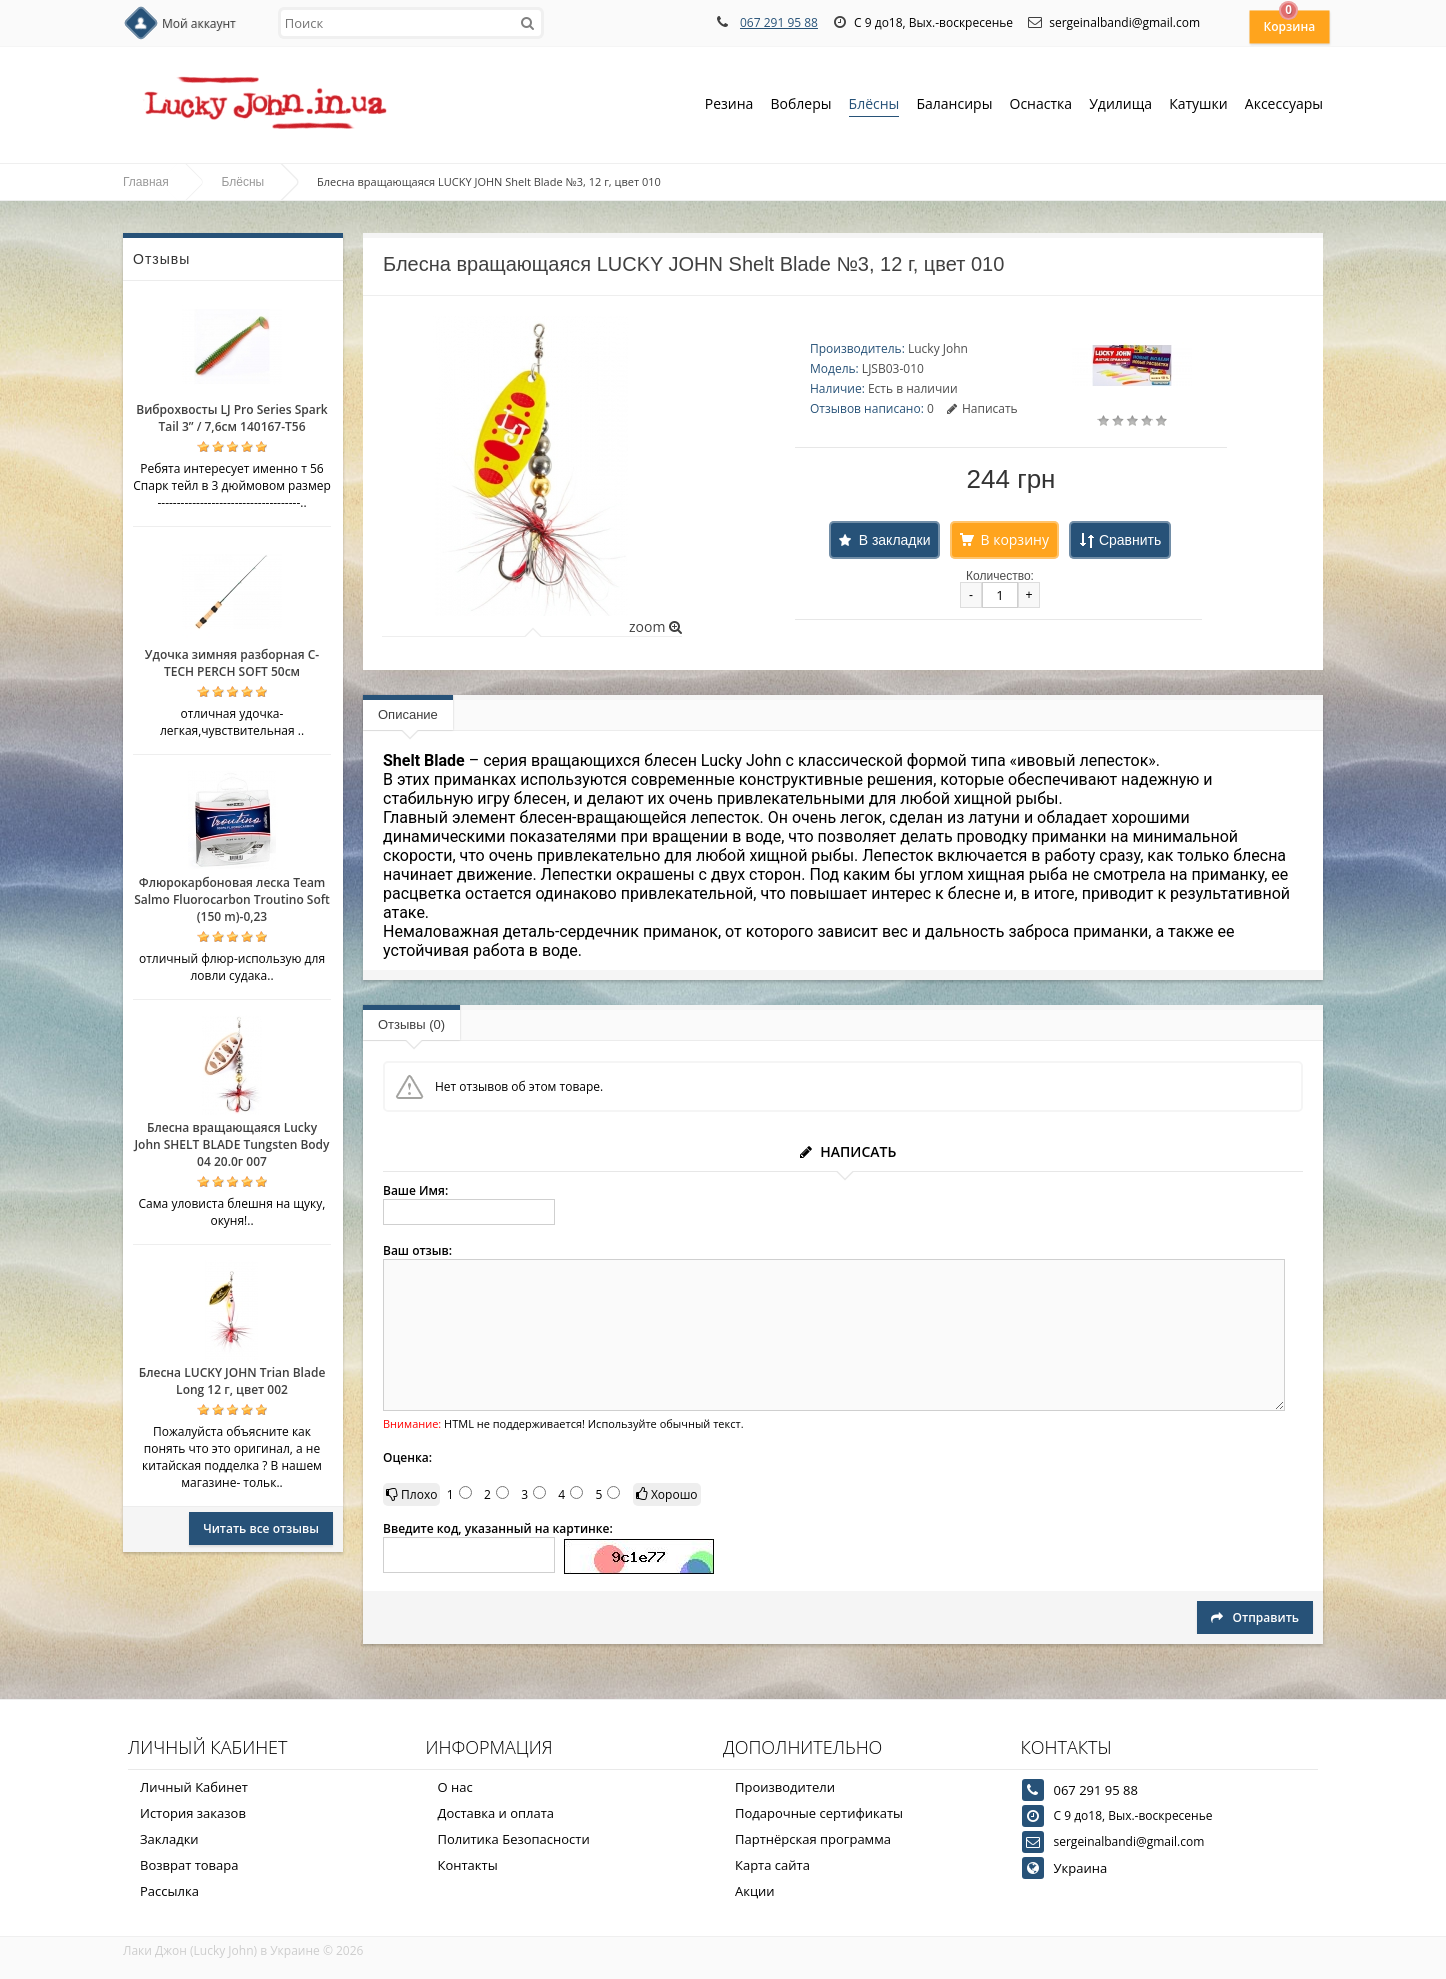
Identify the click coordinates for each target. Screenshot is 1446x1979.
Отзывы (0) (411, 1024)
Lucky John (938, 348)
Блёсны (874, 105)
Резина (729, 105)
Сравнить (1130, 540)
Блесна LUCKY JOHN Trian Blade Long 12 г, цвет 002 (232, 1381)
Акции (755, 1891)
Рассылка (169, 1891)
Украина (1081, 1868)
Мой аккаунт (199, 23)
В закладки (895, 540)
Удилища (1120, 105)
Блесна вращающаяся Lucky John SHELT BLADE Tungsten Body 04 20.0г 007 (231, 1144)
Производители (785, 1787)
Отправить (1255, 1617)
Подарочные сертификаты (819, 1813)
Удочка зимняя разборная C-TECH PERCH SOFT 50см (232, 663)
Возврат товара (189, 1865)
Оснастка (1041, 105)
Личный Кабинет (194, 1787)
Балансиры (954, 105)
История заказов (193, 1813)
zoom (655, 626)
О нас (455, 1787)
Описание (408, 714)
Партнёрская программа (813, 1839)
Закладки (169, 1839)
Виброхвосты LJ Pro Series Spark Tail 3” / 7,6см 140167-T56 (231, 418)
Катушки (1198, 105)
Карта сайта (772, 1865)
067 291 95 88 (779, 22)
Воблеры (800, 105)
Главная (146, 182)
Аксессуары (1284, 103)
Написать (982, 408)
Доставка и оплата (496, 1813)
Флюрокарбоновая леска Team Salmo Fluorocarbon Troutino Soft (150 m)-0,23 (232, 899)
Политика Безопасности (514, 1839)
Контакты (468, 1865)
